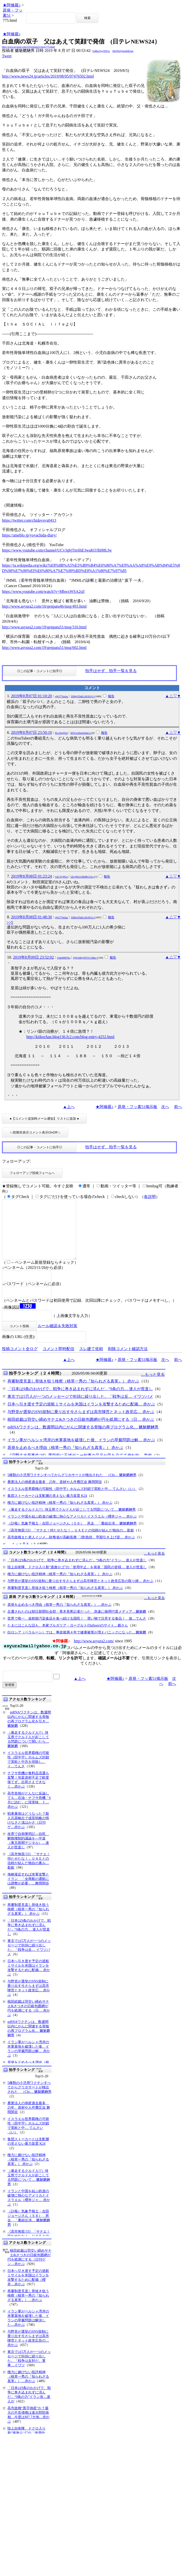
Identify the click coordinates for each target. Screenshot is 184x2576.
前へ (178, 1107)
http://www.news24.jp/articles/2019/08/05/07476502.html (48, 76)
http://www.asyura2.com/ (94, 1653)
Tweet (7, 56)
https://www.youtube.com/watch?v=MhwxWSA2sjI (43, 591)
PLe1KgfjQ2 (61, 733)
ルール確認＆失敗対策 (57, 1338)
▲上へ (69, 1107)
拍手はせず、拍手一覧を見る (111, 671)
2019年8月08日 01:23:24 (31, 876)
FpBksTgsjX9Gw (101, 51)
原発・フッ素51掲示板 (137, 1107)
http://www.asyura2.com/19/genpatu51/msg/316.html (44, 627)
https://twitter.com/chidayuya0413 (29, 520)
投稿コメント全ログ (20, 1361)
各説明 (150, 1197)
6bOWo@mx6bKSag (122, 51)
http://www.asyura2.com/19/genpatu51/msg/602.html (44, 647)
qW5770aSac (61, 696)
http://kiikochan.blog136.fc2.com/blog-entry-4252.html (70, 1037)
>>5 (10, 922)
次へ (165, 1107)
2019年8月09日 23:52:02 (33, 957)
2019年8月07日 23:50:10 (31, 732)
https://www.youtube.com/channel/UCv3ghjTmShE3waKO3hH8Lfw (57, 550)
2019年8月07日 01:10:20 (31, 696)
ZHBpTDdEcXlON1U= (83, 696)
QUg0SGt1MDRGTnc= (82, 876)
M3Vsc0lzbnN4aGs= (81, 733)
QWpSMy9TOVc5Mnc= (85, 957)
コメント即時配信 (58, 1361)
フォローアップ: (16, 1161)
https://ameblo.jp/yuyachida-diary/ (29, 535)
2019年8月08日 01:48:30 (31, 917)
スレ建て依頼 (91, 1361)
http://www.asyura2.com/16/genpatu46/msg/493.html (44, 606)
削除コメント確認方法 (128, 1361)
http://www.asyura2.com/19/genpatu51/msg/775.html (28, 46)
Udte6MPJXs (63, 957)
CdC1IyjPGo (61, 876)
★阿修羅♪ (12, 5)
